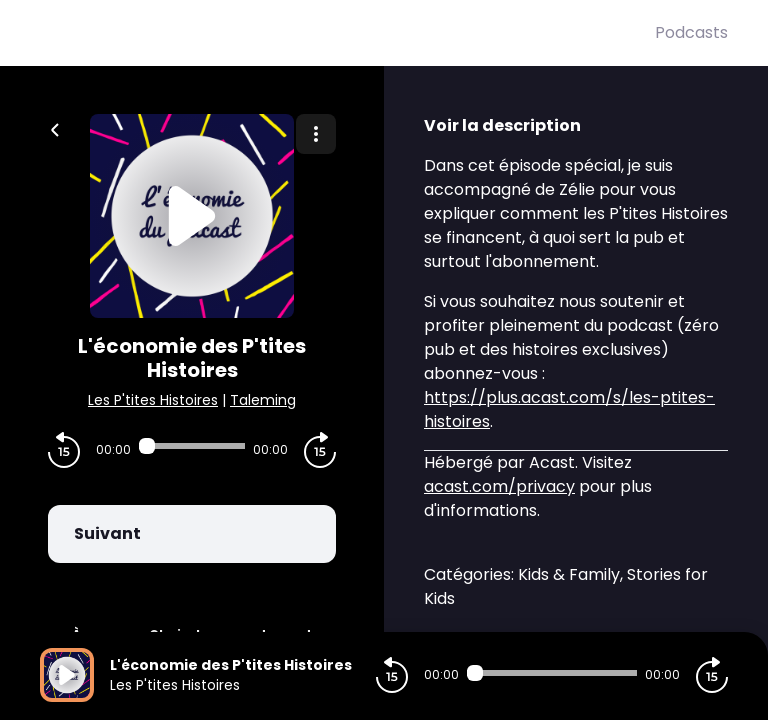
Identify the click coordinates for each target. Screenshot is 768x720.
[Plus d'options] (316, 134)
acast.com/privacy (499, 486)
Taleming (263, 400)
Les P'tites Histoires (153, 400)
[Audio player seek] (192, 446)
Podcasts (691, 32)
